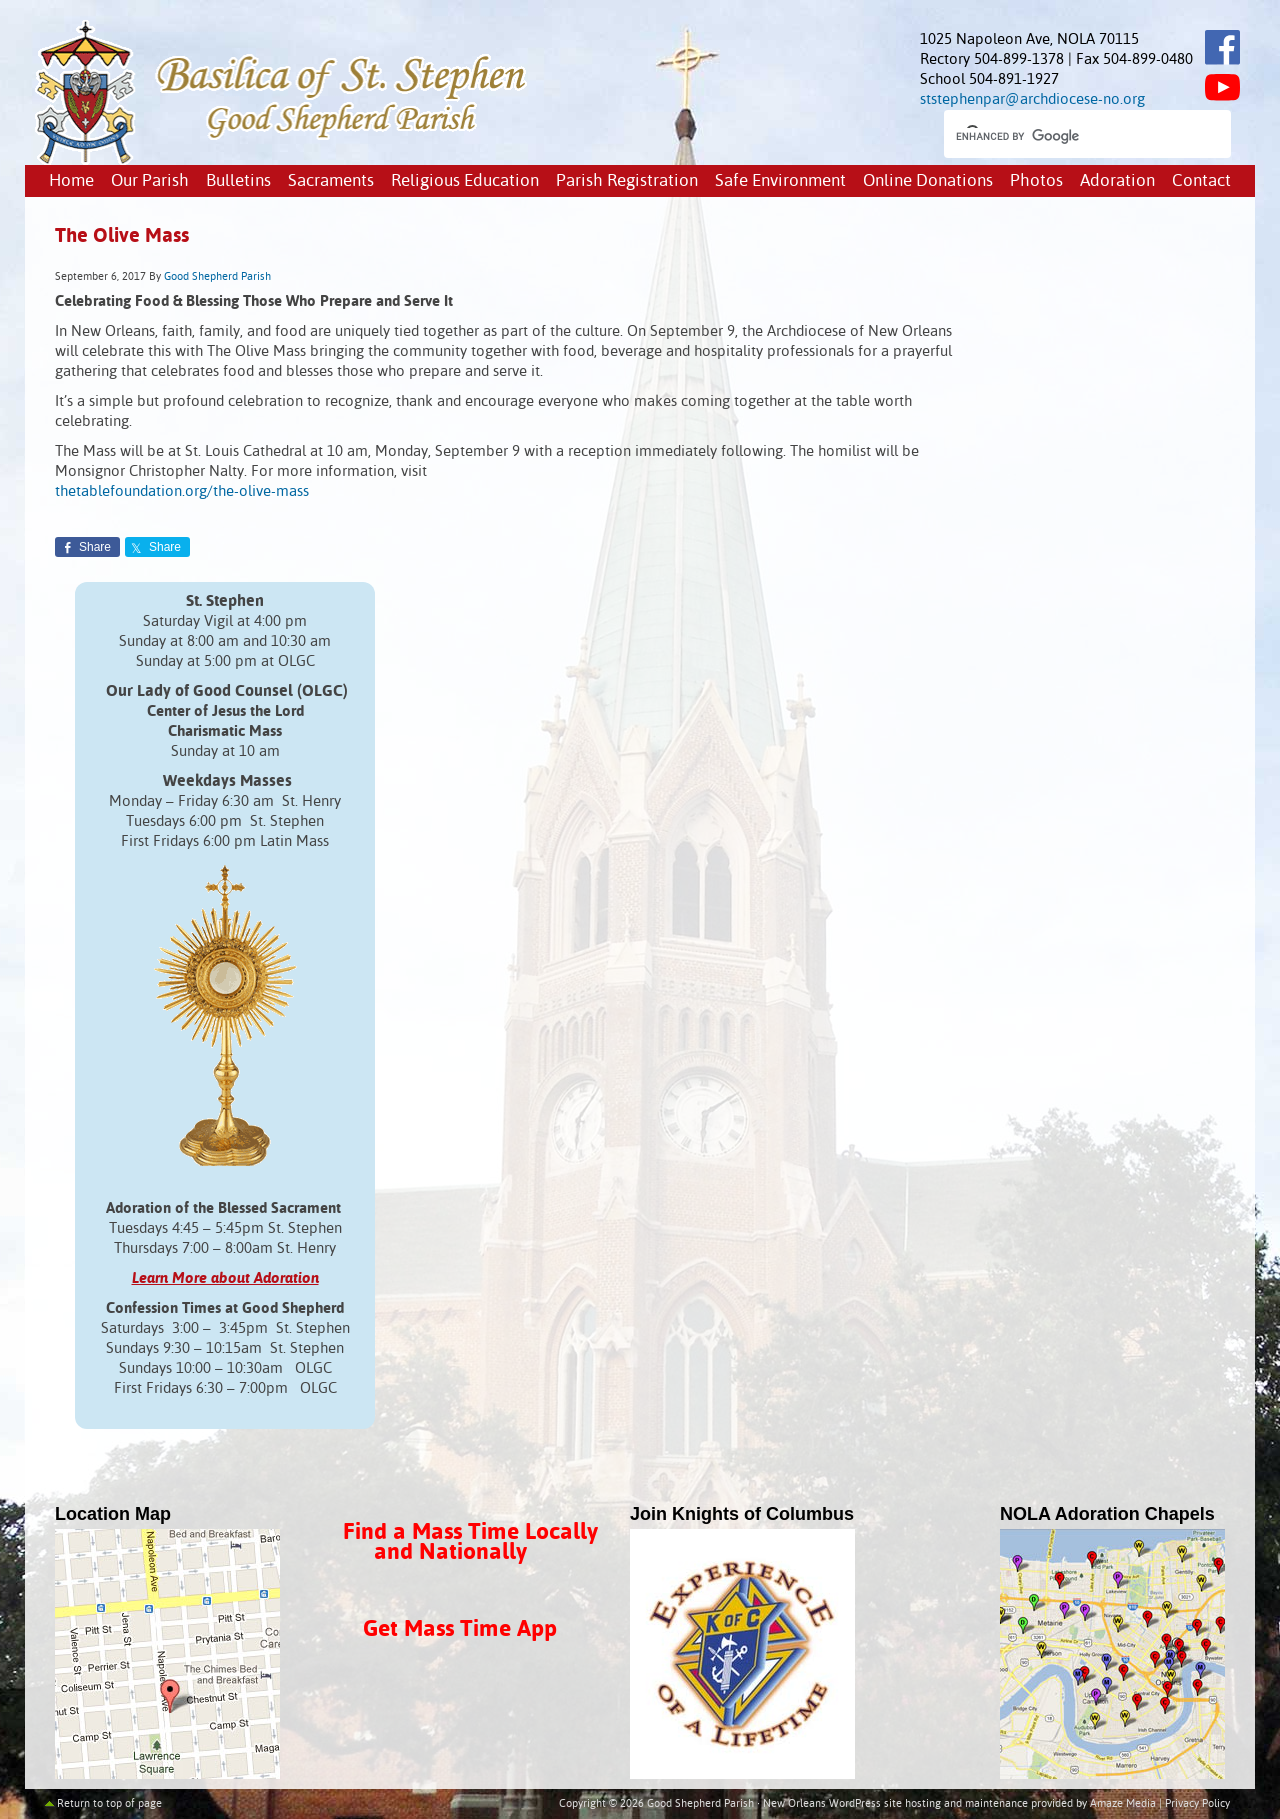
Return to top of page (109, 1804)
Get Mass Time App (460, 1629)
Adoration (1117, 181)
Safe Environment (780, 181)
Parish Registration (627, 181)
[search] (1069, 136)
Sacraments (331, 181)
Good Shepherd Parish (217, 277)
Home (71, 181)
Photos (1036, 181)
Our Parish (150, 181)
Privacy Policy (1197, 1804)
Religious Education (465, 181)
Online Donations (928, 181)
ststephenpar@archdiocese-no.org (1032, 99)
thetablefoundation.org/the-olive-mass (182, 491)
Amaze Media (1123, 1804)
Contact (1201, 181)
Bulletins (238, 181)
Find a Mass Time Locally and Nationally (470, 1542)
